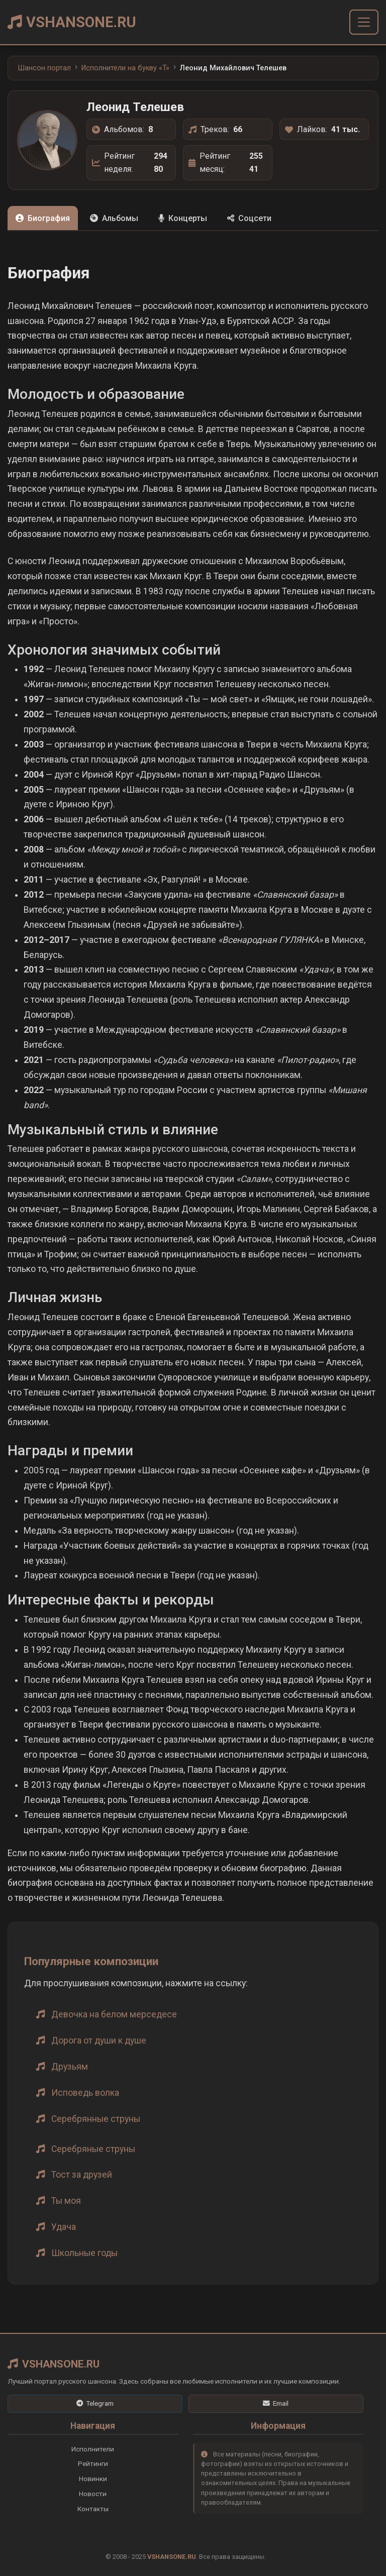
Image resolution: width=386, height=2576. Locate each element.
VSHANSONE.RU (72, 22)
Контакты (93, 2509)
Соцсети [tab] (249, 218)
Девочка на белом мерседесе (114, 2014)
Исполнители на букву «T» (125, 68)
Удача (63, 2227)
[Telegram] (95, 2404)
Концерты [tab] (182, 218)
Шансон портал (44, 68)
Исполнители (92, 2449)
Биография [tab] (43, 218)
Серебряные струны (93, 2149)
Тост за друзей (81, 2175)
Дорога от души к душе (98, 2040)
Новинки (93, 2479)
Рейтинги (93, 2463)
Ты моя (66, 2201)
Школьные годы (84, 2253)
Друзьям (69, 2067)
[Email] (275, 2404)
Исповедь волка (85, 2093)
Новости (93, 2494)
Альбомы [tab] (114, 218)
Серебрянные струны (95, 2119)
